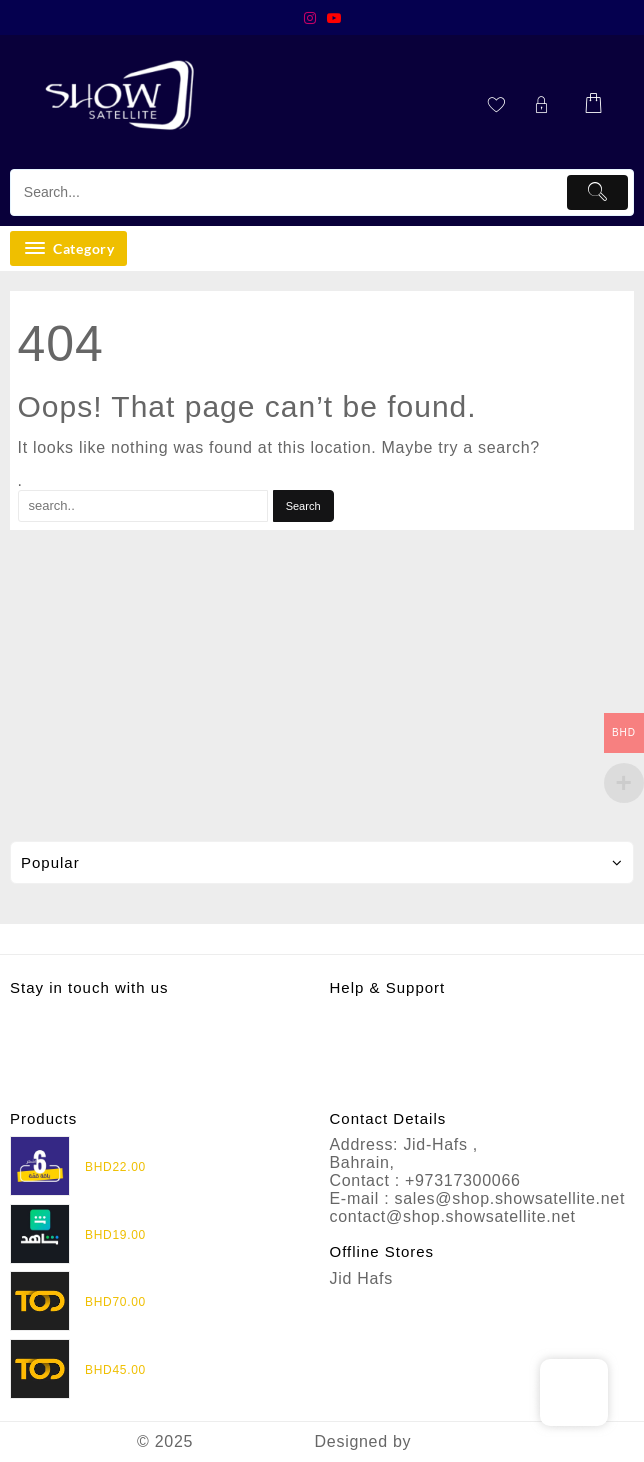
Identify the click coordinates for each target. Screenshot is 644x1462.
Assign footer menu (322, 938)
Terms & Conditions (405, 1050)
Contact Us (373, 1068)
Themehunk (461, 1441)
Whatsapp (49, 1035)
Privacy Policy (384, 1014)
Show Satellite (253, 1441)
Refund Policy (384, 1032)
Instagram (48, 1015)
